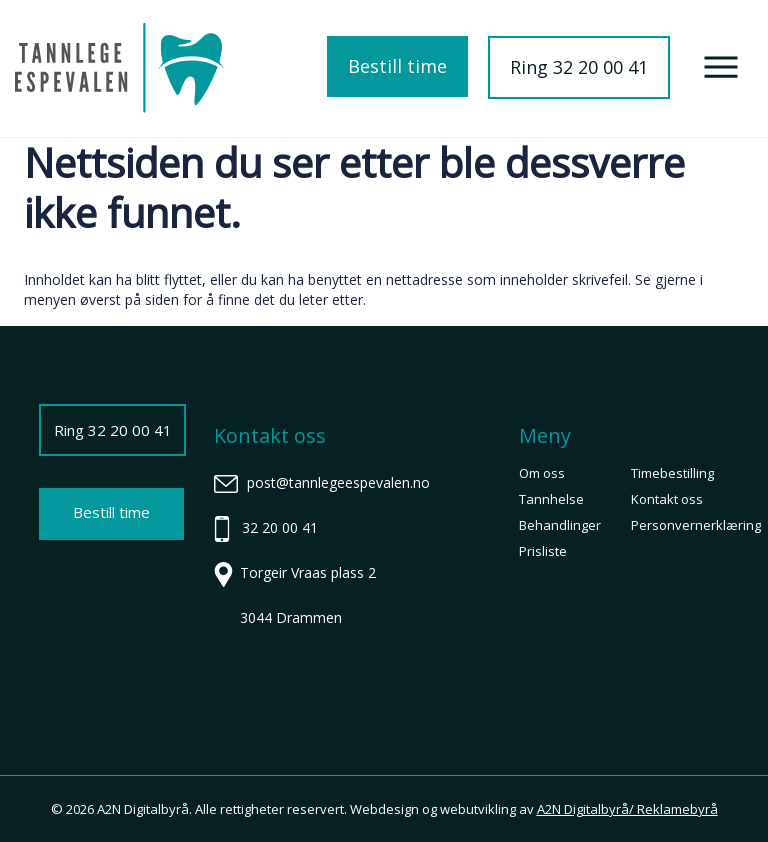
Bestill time (397, 66)
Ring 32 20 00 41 (579, 67)
